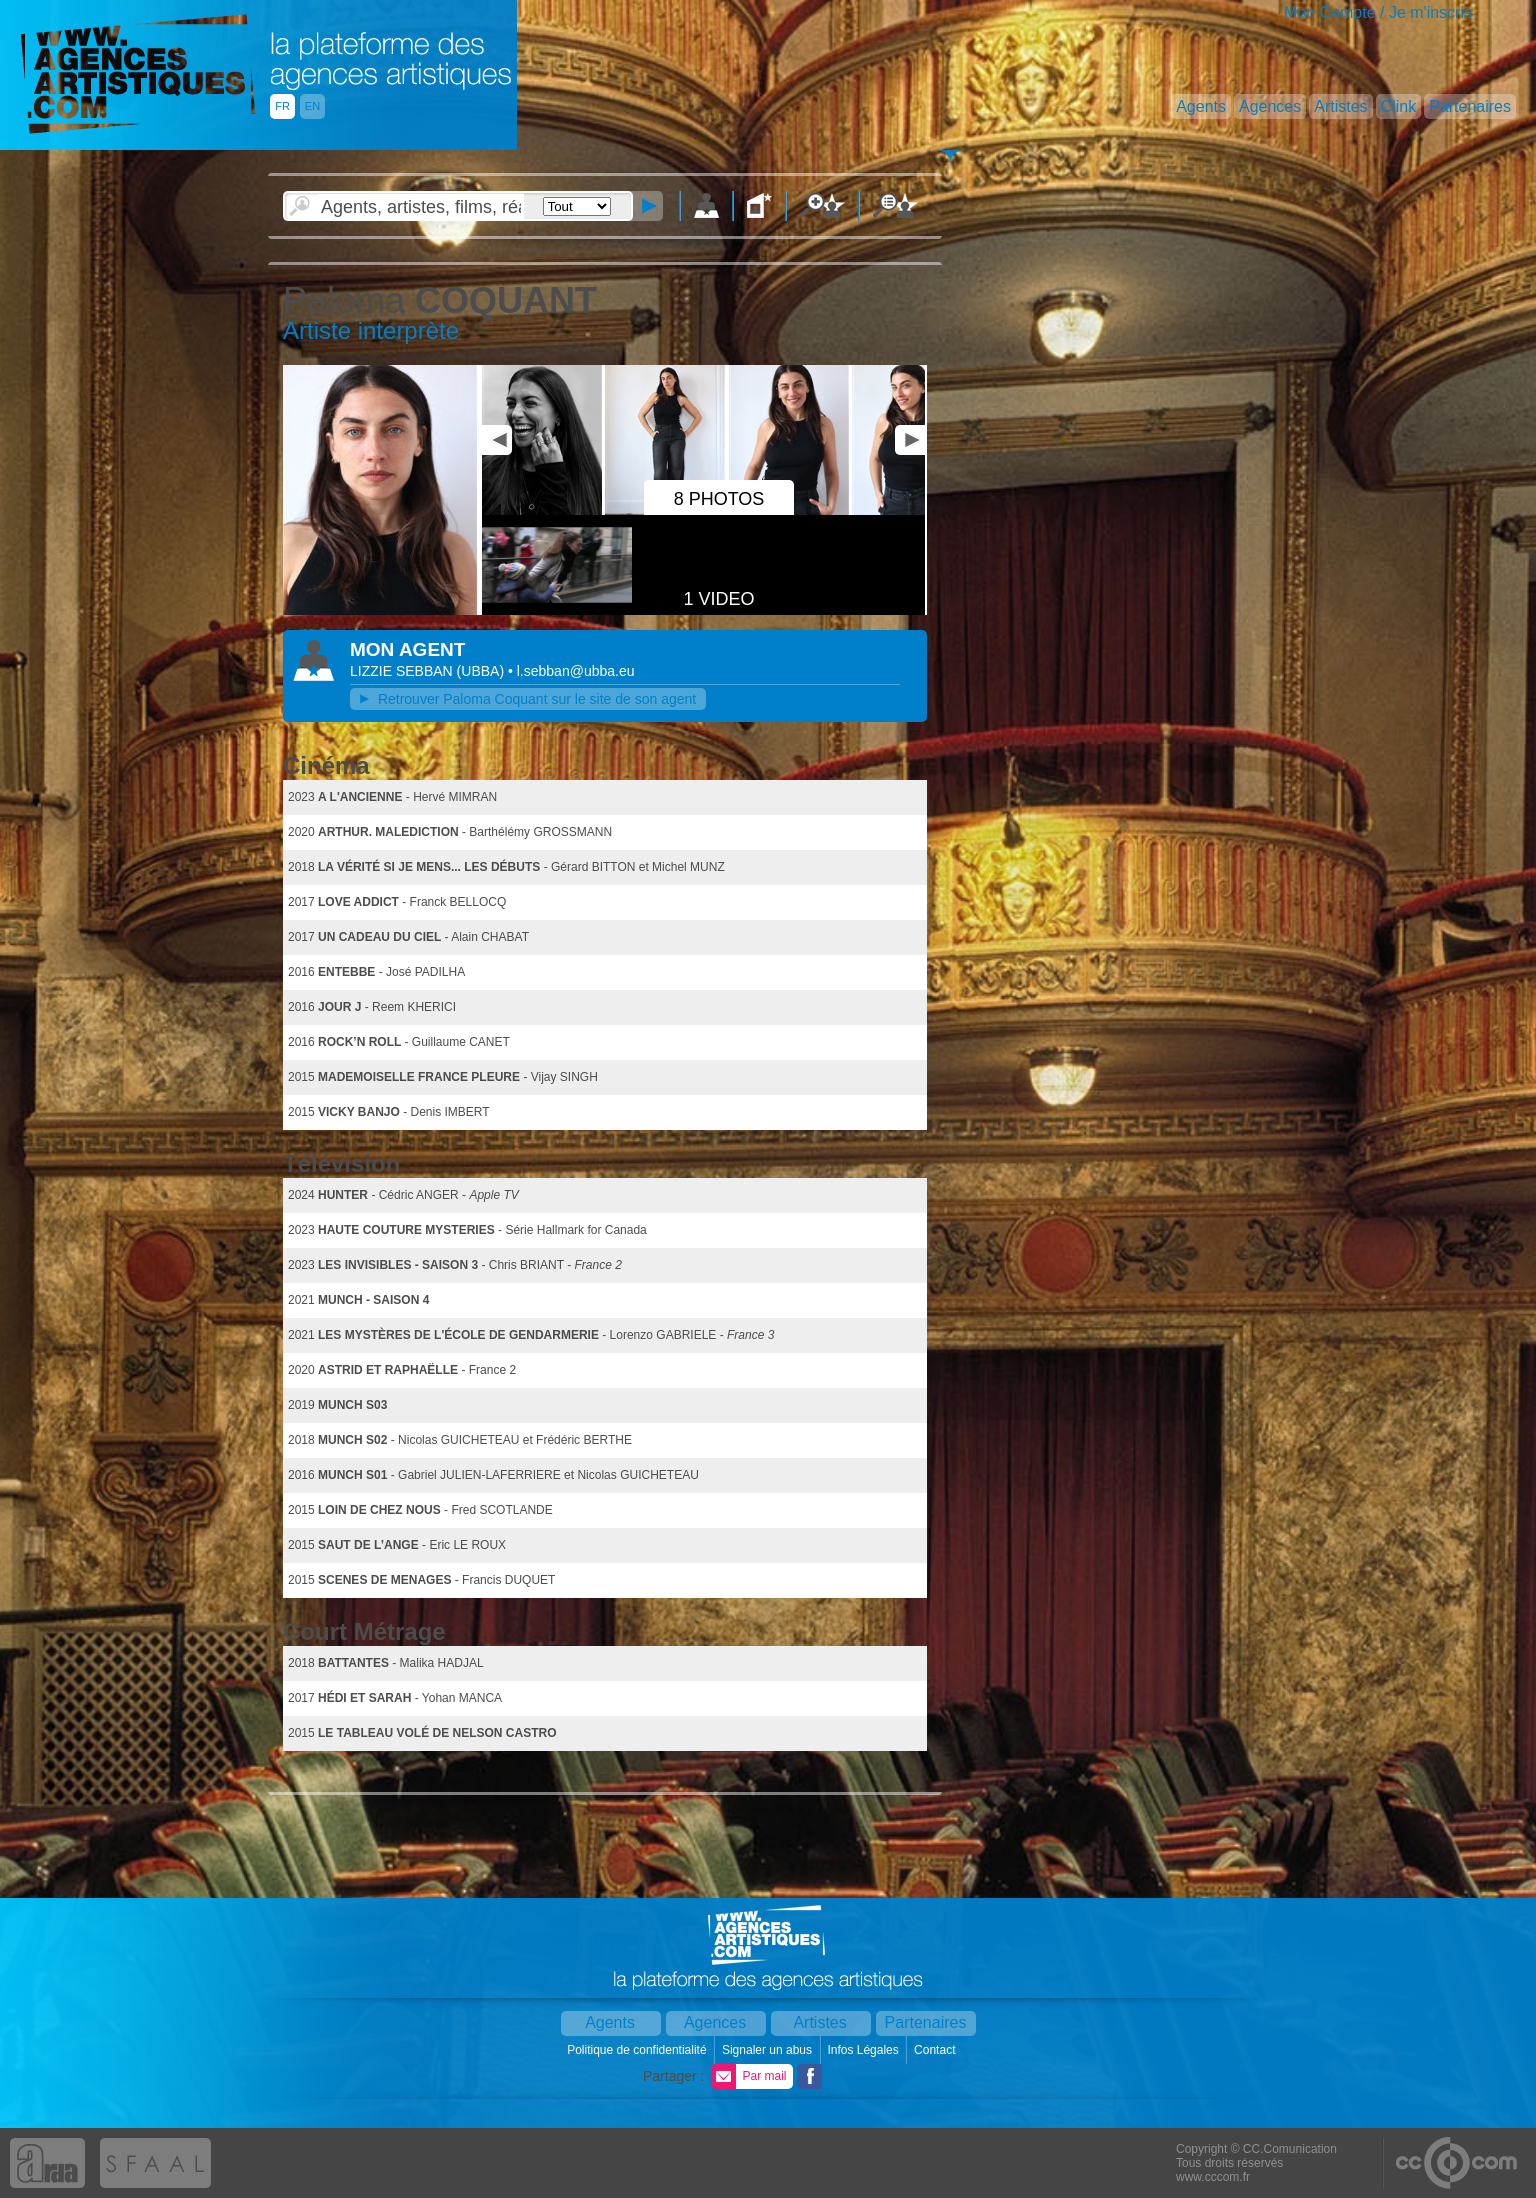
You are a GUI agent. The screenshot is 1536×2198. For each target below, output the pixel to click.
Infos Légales (864, 2050)
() (482, 671)
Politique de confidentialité (638, 2050)
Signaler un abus (768, 2050)
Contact (936, 2050)
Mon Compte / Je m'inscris (1378, 12)
